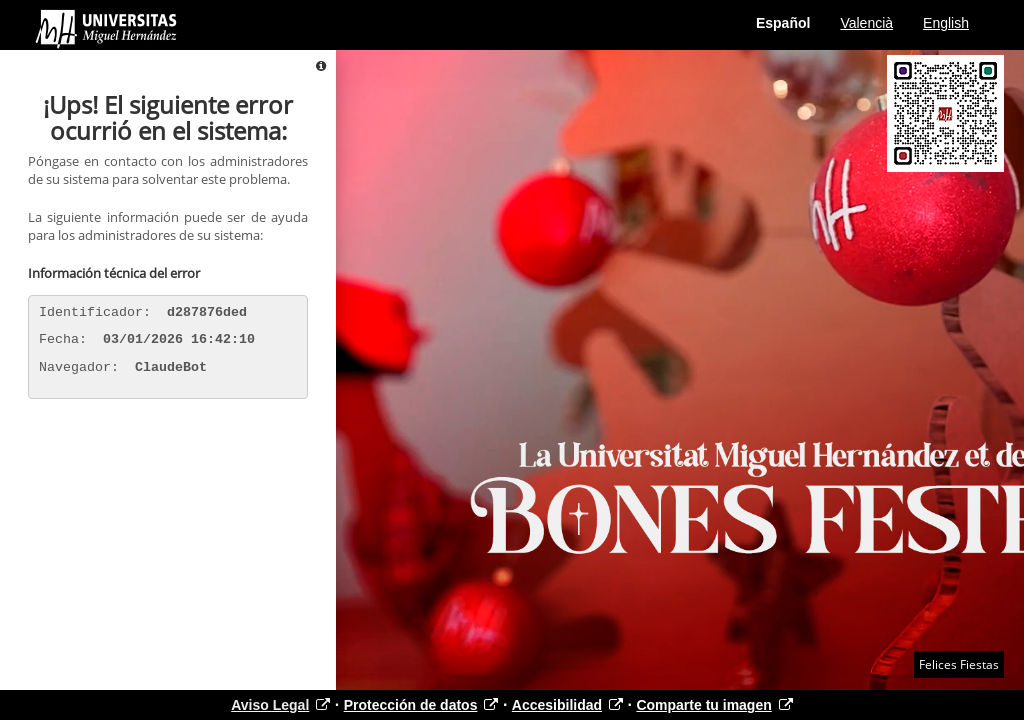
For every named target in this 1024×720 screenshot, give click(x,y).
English (946, 23)
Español (783, 23)
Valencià (866, 23)
